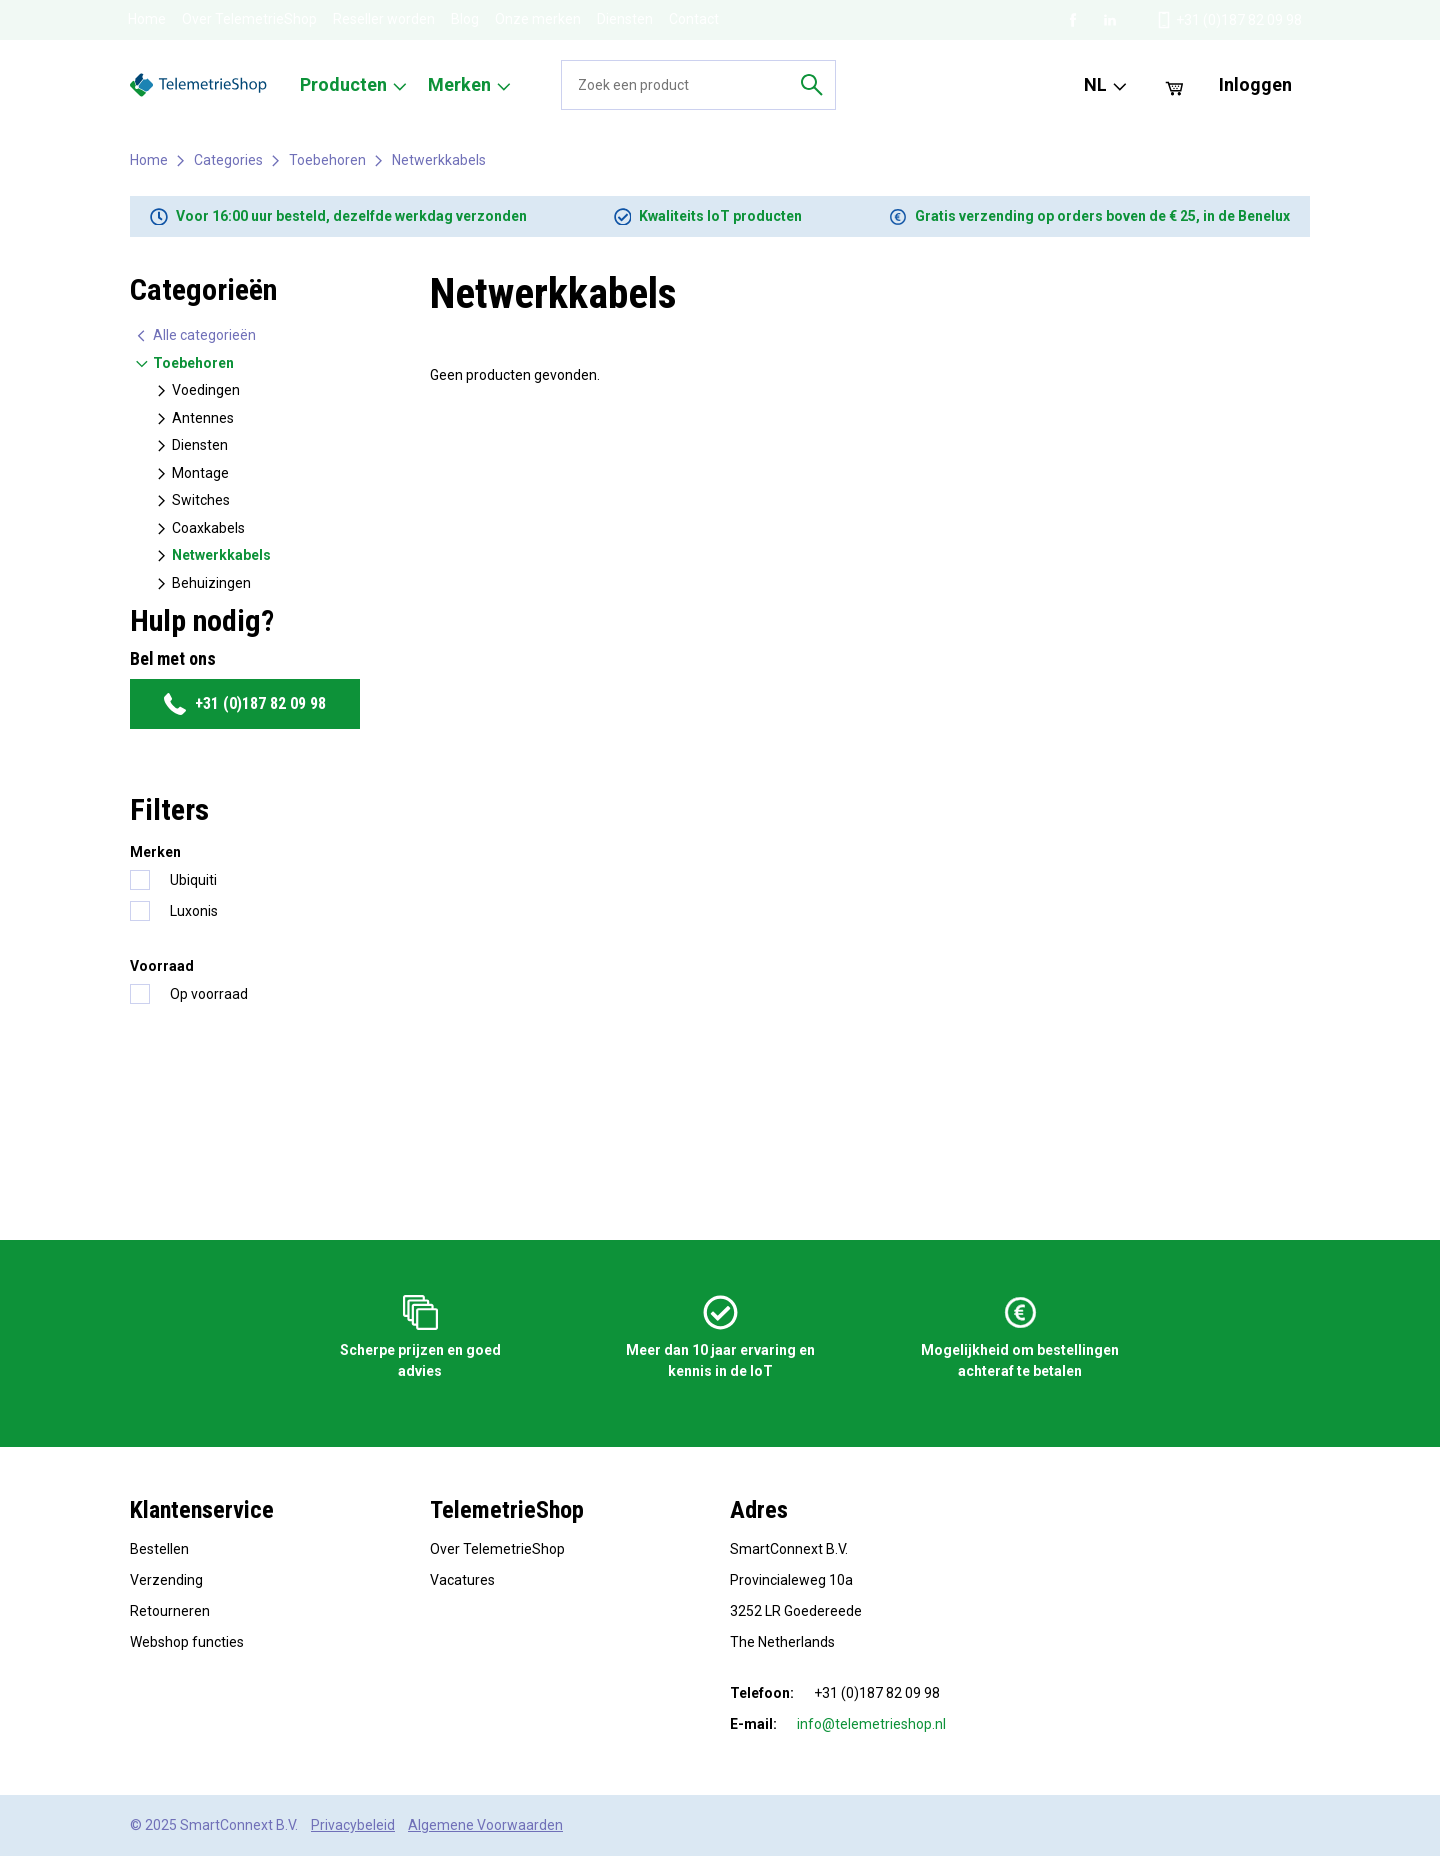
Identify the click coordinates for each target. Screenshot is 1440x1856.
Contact (694, 19)
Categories (228, 160)
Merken (155, 852)
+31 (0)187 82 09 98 (244, 704)
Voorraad (162, 966)
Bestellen (159, 1549)
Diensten (625, 19)
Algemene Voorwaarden (485, 1825)
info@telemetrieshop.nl (871, 1724)
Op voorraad (209, 994)
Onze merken (538, 19)
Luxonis (194, 911)
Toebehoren (327, 160)
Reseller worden (384, 19)
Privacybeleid (353, 1825)
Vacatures (462, 1580)
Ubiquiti (193, 880)
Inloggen (1255, 84)
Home (147, 19)
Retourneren (170, 1611)
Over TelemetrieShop (249, 19)
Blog (465, 19)
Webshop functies (187, 1642)
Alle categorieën (195, 335)
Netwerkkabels (439, 160)
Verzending (166, 1580)
